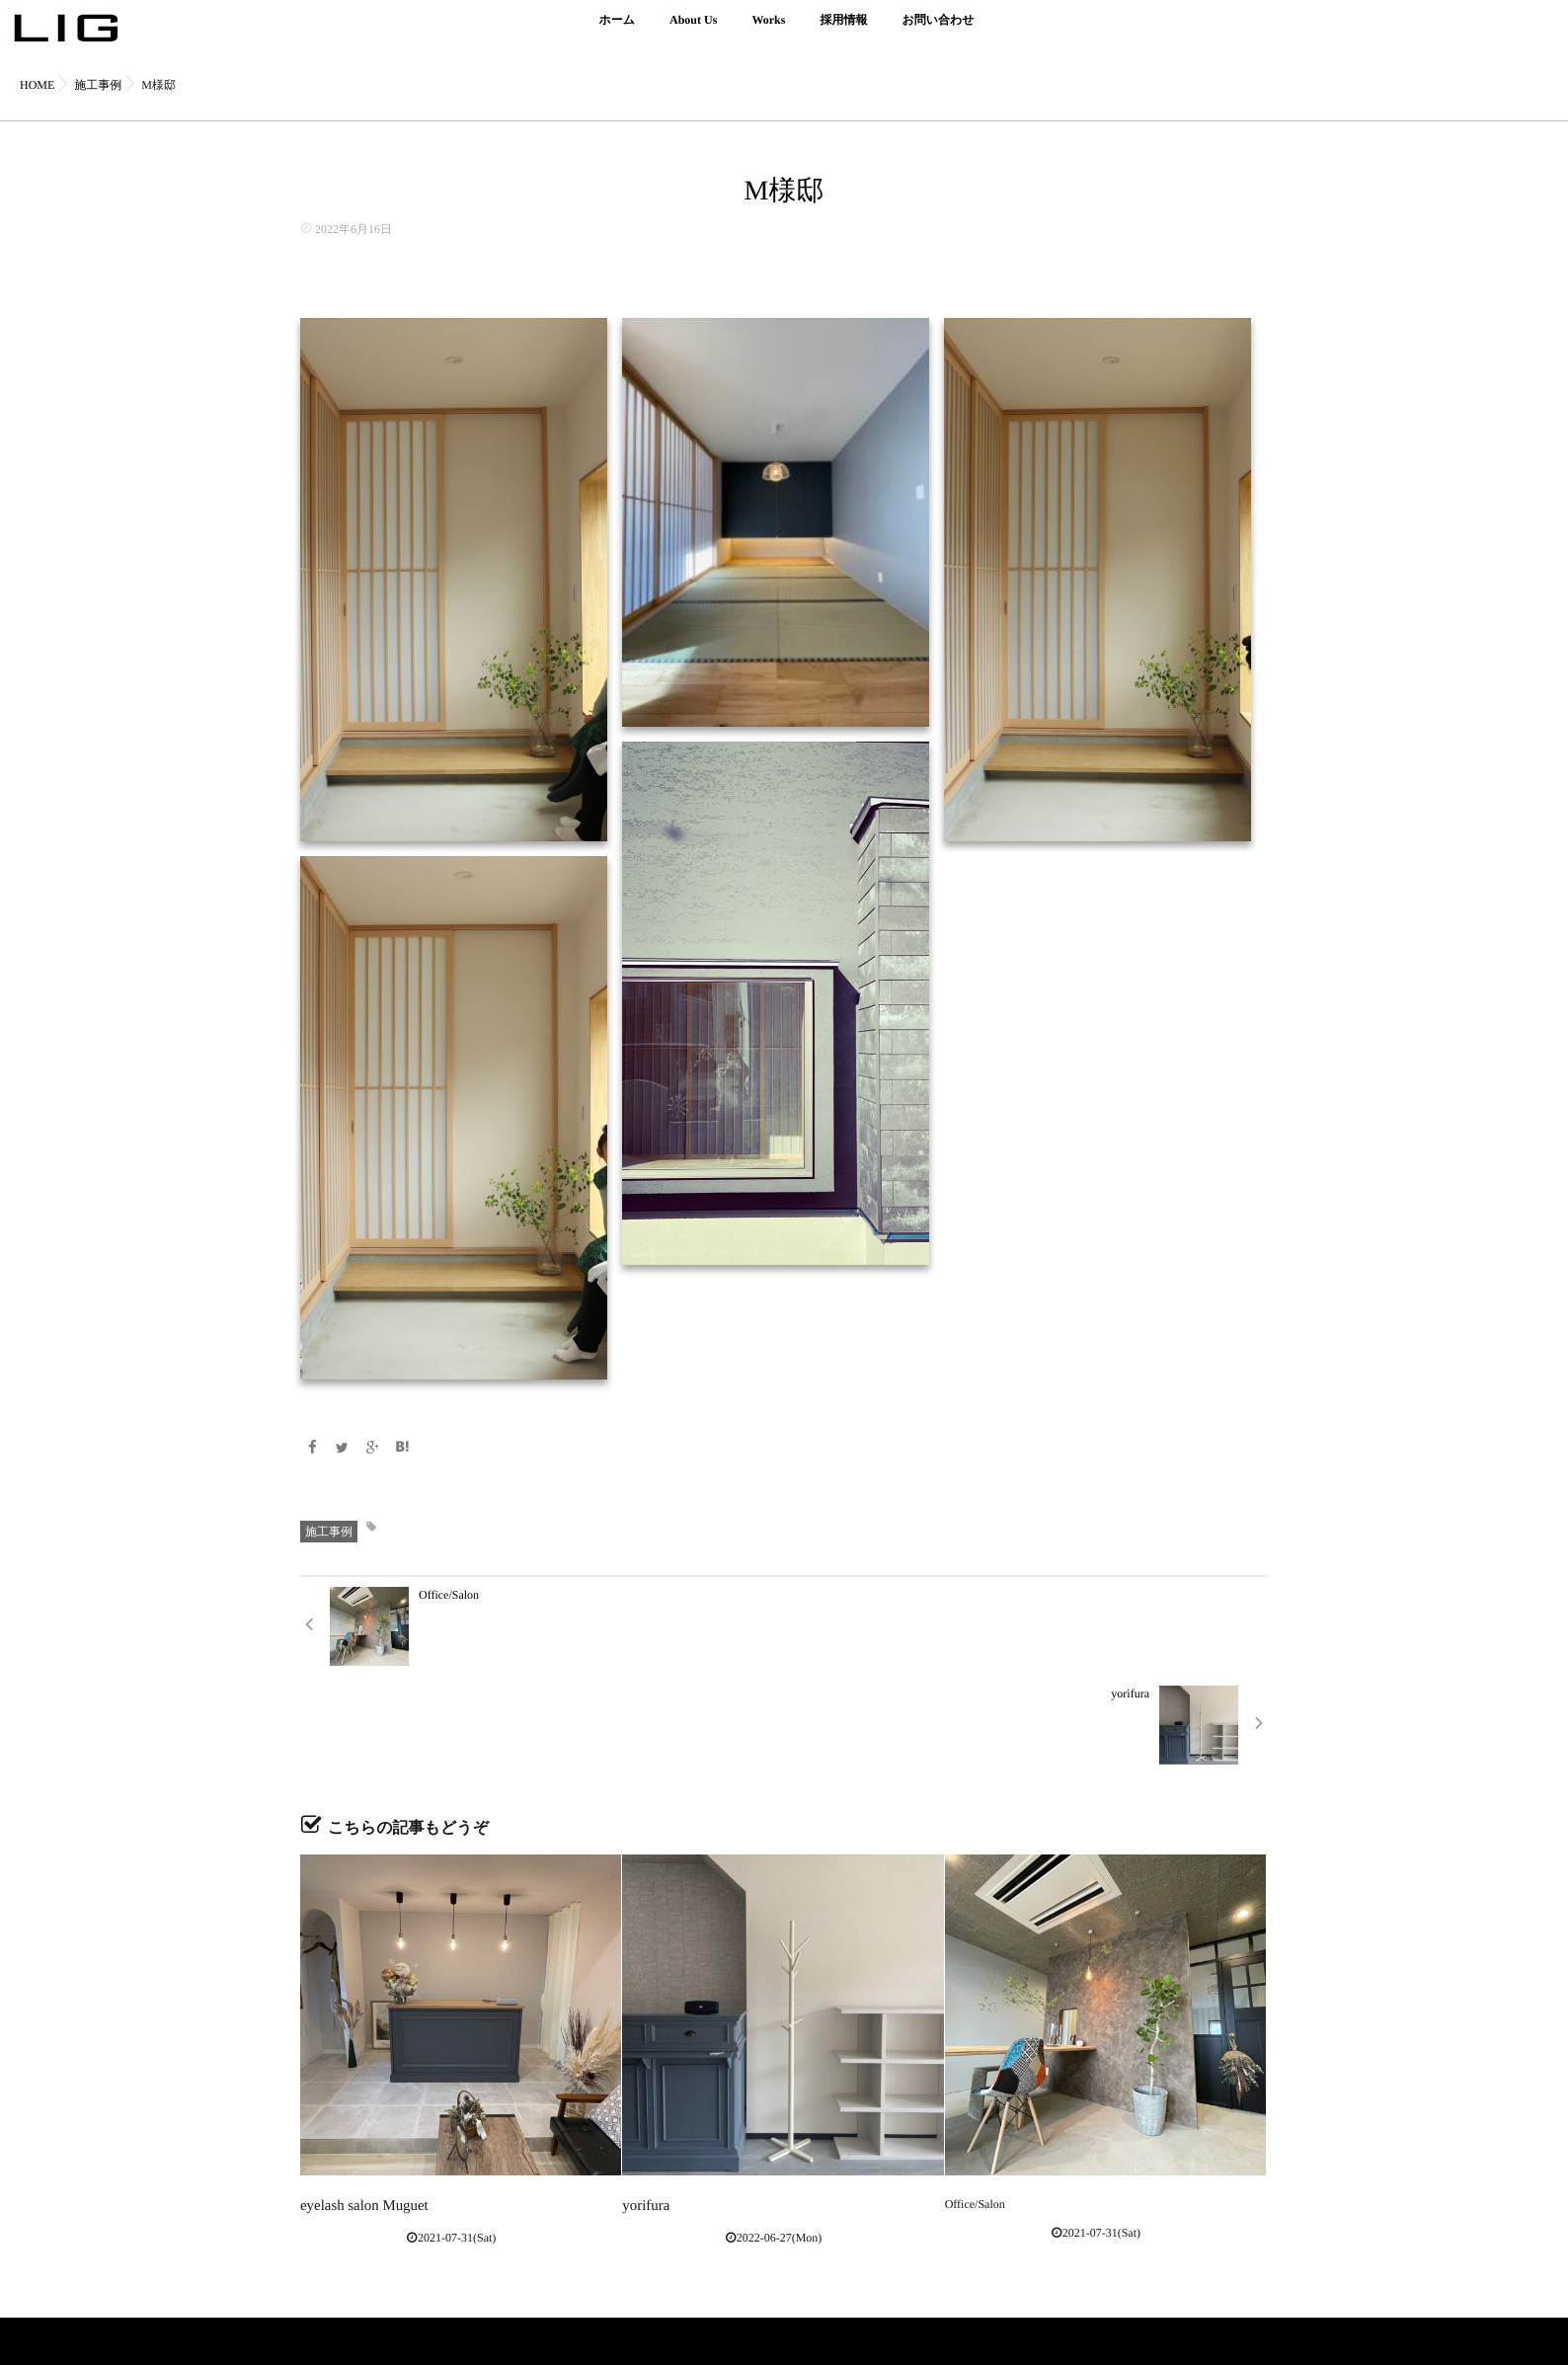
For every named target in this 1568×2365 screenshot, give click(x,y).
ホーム (616, 31)
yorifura (641, 2104)
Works (768, 31)
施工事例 (329, 1530)
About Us (693, 31)
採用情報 (843, 31)
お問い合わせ (938, 31)
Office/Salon (975, 2104)
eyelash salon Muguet (352, 2104)
